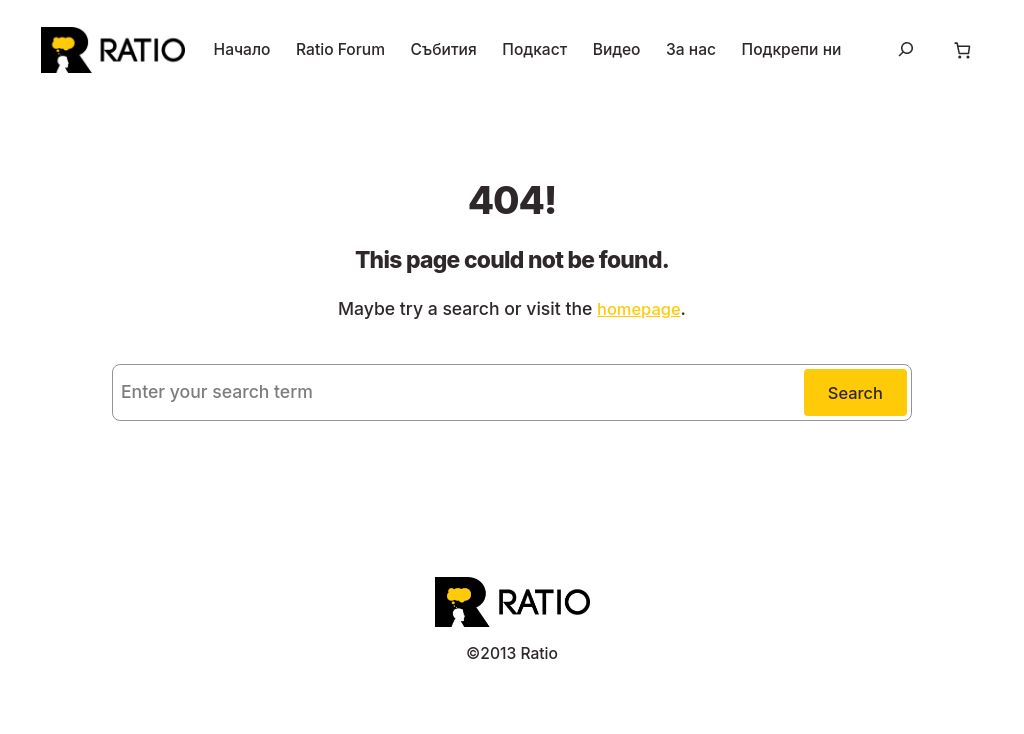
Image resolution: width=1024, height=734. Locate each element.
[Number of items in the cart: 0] (961, 51)
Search (855, 396)
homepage (629, 310)
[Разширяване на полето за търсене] (903, 51)
